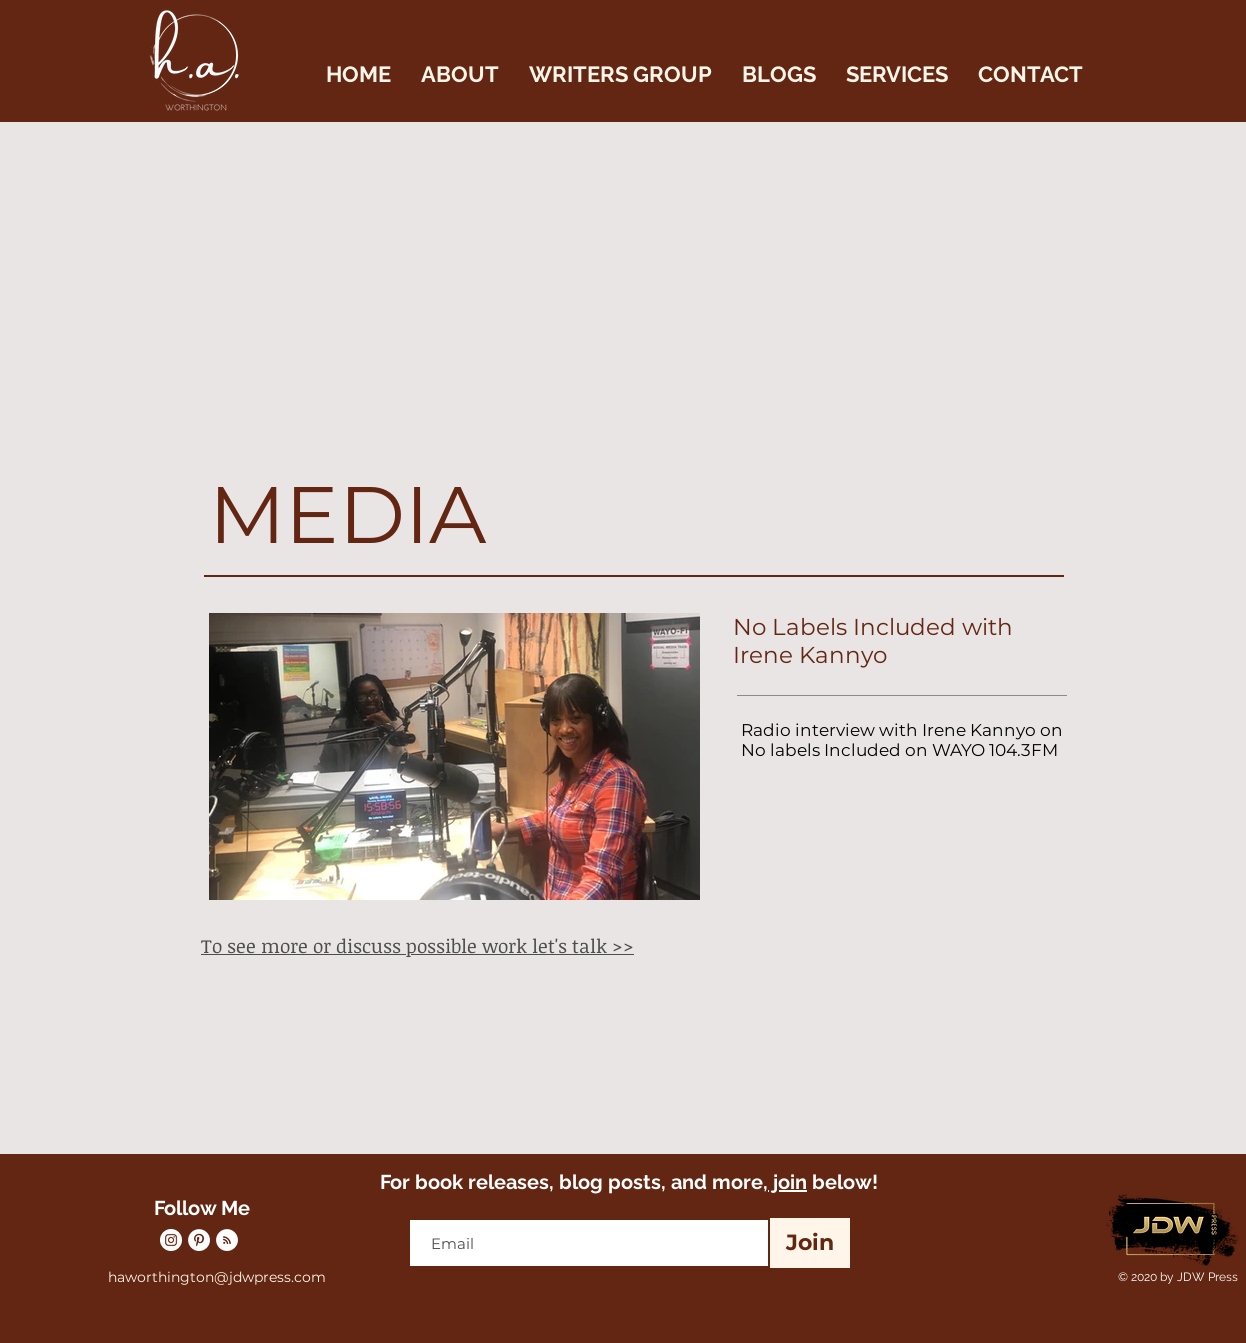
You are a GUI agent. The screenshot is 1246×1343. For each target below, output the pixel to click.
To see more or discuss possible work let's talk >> (417, 946)
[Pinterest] (199, 1240)
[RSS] (227, 1240)
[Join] (810, 1243)
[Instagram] (171, 1240)
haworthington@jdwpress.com (217, 1277)
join (787, 1182)
